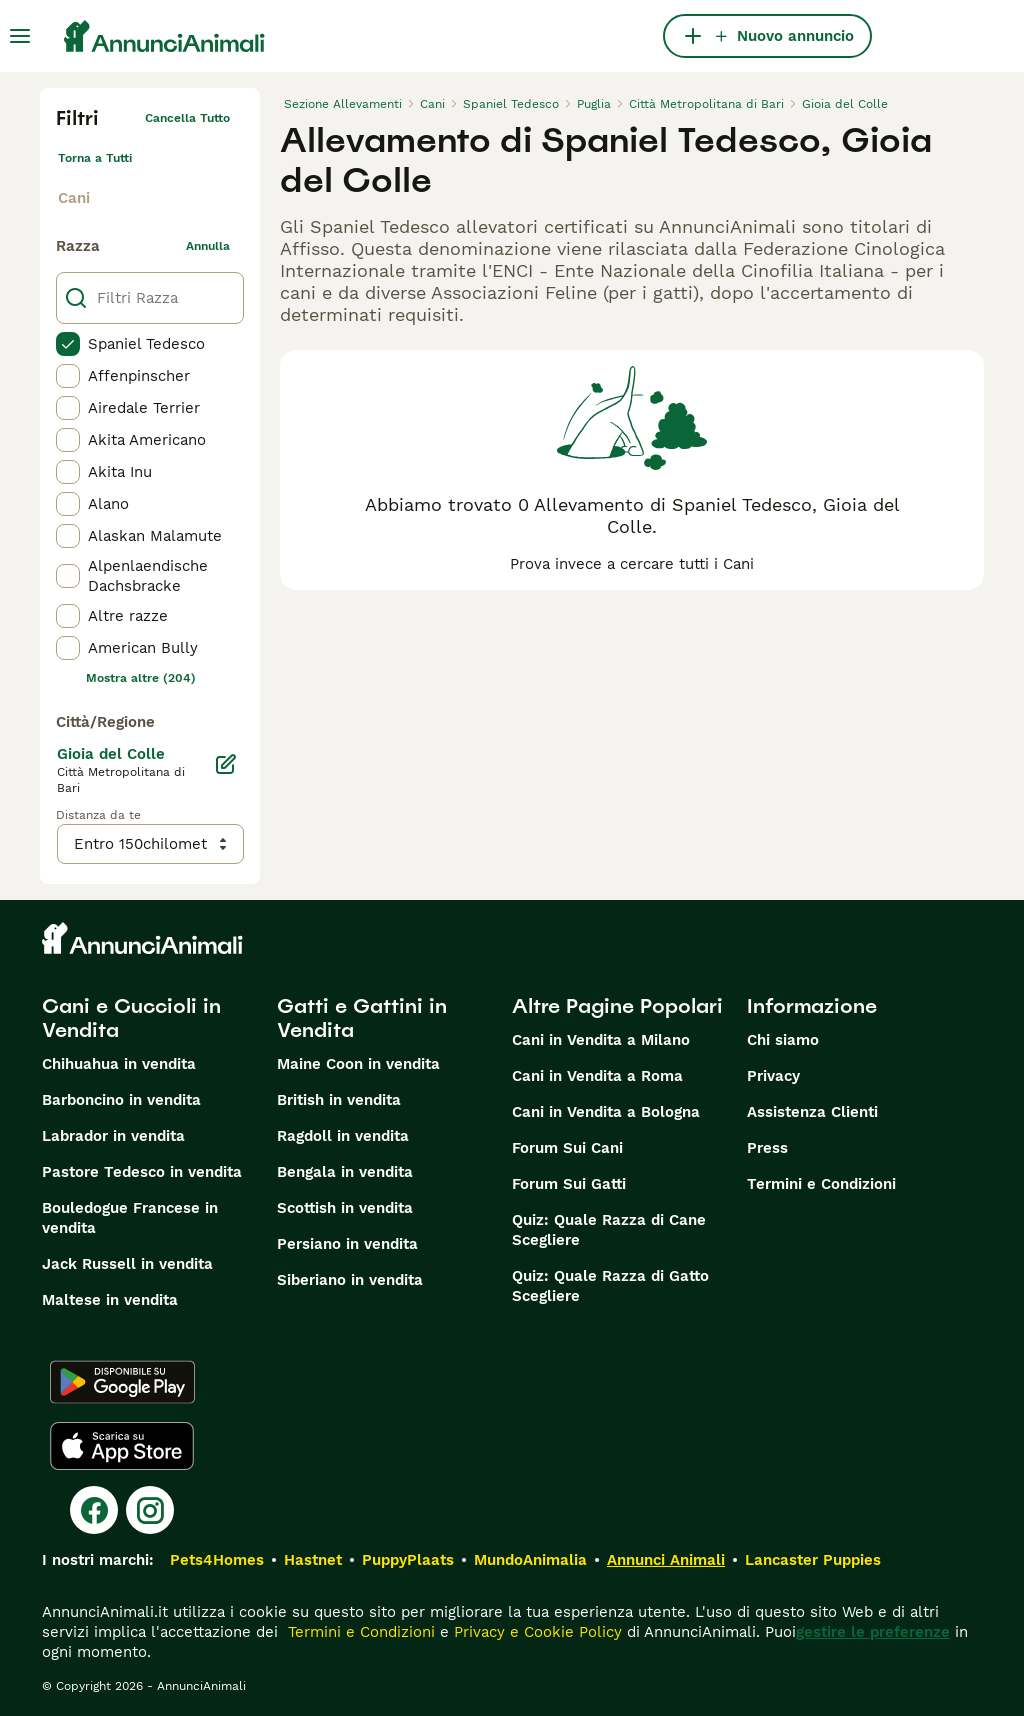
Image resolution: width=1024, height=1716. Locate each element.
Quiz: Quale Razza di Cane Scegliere (609, 1230)
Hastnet (313, 1560)
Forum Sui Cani (567, 1148)
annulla (208, 246)
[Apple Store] (122, 1446)
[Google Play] (122, 1382)
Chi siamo (783, 1040)
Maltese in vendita (110, 1300)
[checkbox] (68, 344)
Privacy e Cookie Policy (535, 1632)
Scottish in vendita (345, 1208)
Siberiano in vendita (350, 1280)
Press (767, 1148)
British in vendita (339, 1100)
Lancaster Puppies (813, 1560)
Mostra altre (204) (141, 678)
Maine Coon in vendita (358, 1064)
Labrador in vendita (113, 1136)
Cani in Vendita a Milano (601, 1040)
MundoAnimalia (530, 1560)
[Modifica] (226, 764)
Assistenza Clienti (812, 1112)
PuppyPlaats (408, 1560)
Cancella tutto (187, 118)
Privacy (773, 1076)
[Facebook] (94, 1510)
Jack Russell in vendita (127, 1264)
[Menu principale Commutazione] (20, 36)
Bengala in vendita (345, 1172)
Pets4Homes (217, 1560)
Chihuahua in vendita (119, 1064)
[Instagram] (150, 1510)
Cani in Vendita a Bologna (606, 1112)
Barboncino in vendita (121, 1100)
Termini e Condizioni (821, 1184)
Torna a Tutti (95, 158)
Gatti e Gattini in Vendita (362, 1018)
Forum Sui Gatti (569, 1184)
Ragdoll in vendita (343, 1136)
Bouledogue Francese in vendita (130, 1218)
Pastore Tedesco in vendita (142, 1172)
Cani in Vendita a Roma (597, 1076)
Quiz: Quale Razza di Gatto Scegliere (610, 1286)
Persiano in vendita (347, 1244)
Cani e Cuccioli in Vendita (131, 1018)
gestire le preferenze (873, 1632)
